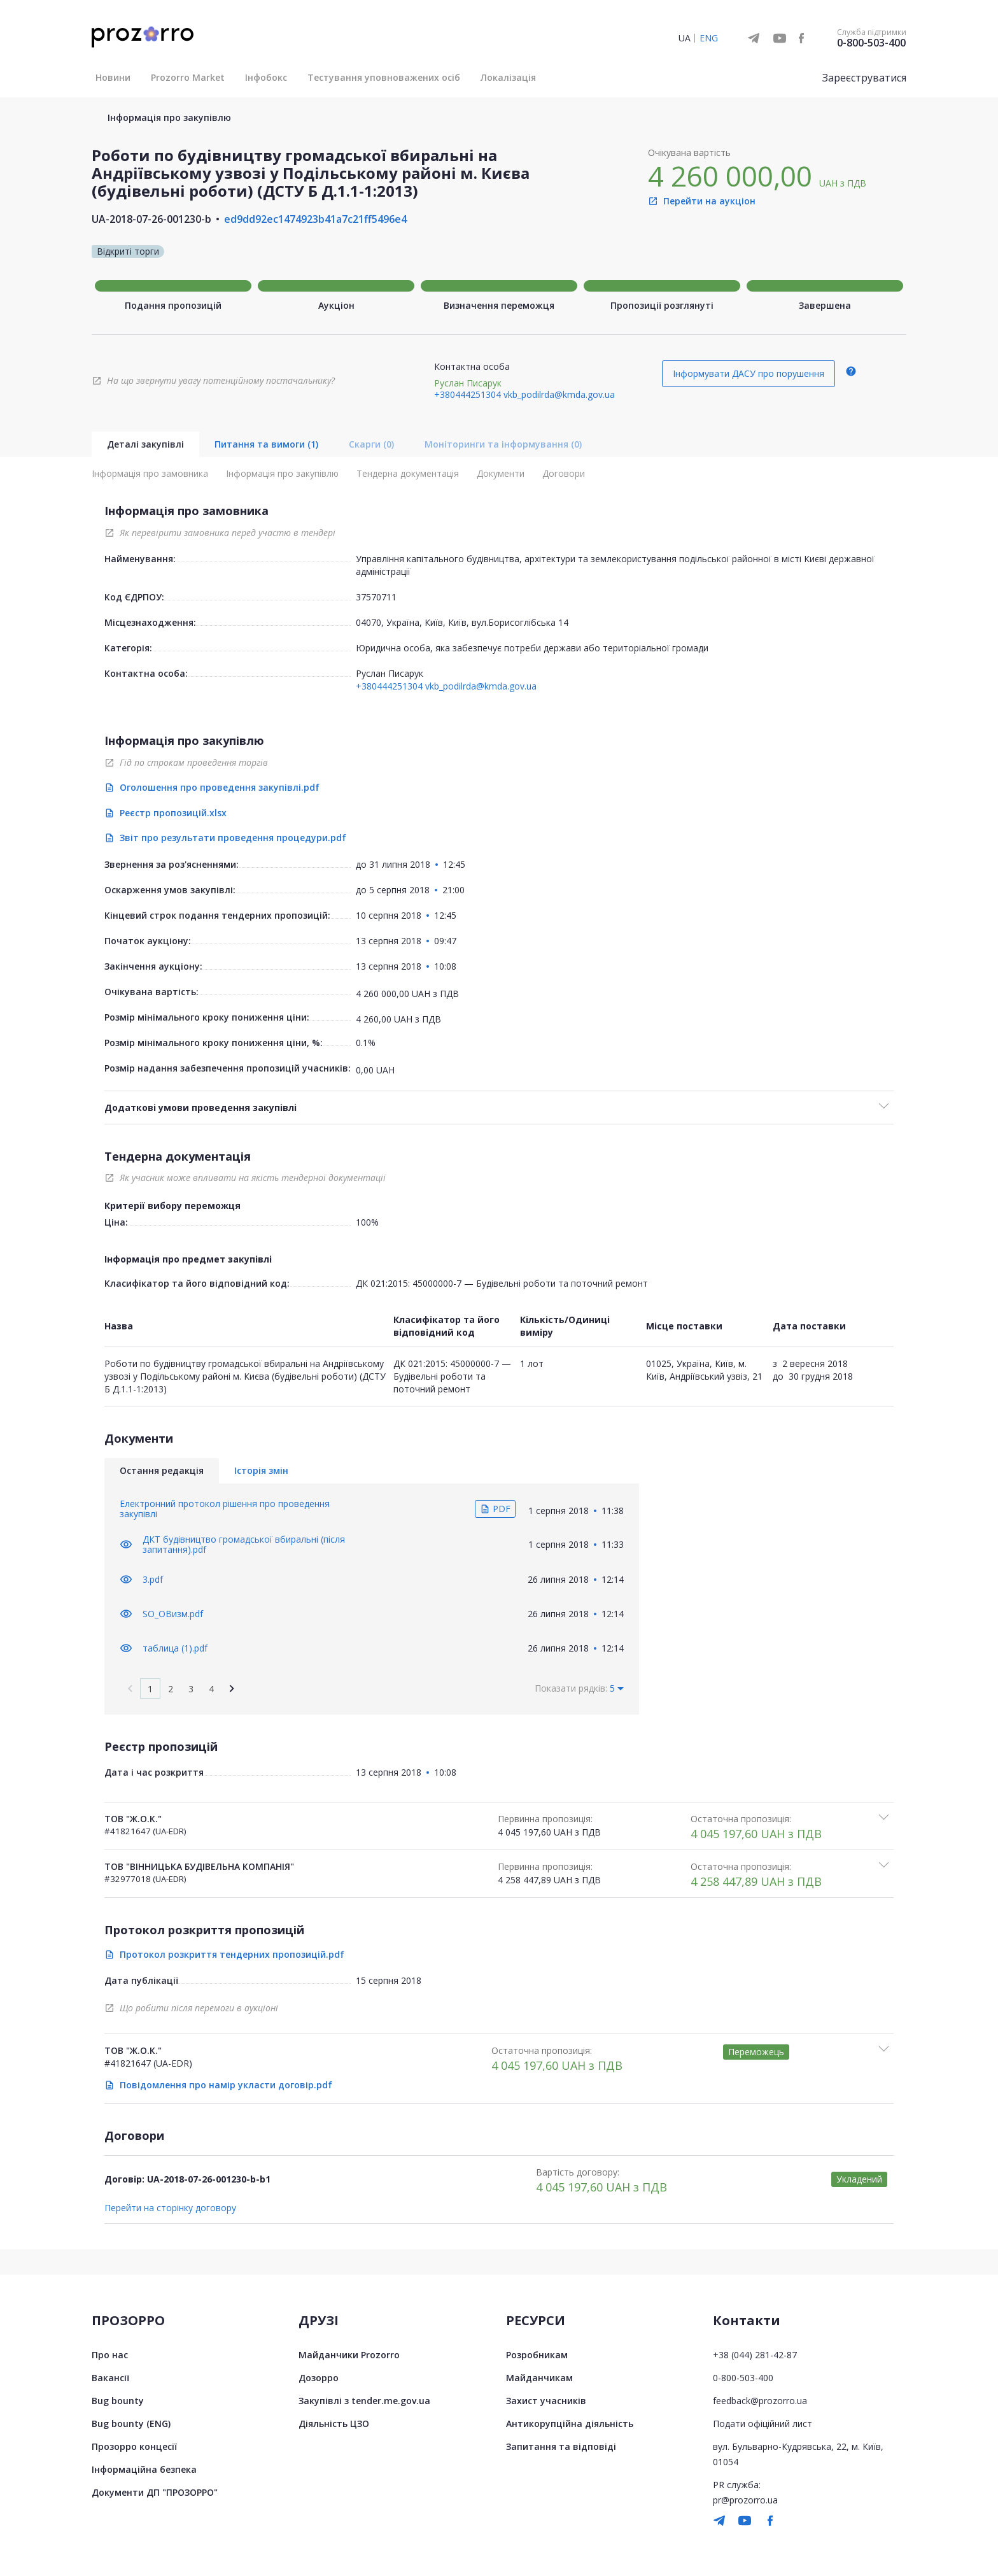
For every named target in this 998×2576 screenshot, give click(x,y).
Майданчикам (539, 2377)
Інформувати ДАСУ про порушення (748, 373)
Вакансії (110, 2377)
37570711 (376, 597)
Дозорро (319, 2377)
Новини (112, 77)
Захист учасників (546, 2400)
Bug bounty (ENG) (131, 2423)
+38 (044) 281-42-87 (755, 2354)
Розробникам (537, 2354)
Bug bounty (118, 2400)
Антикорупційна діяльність (569, 2423)
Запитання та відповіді (561, 2446)
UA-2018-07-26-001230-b (151, 219)
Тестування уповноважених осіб (383, 77)
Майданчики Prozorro (349, 2354)
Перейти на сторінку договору (170, 2207)
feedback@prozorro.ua (760, 2400)
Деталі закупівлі (145, 444)
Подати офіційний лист (762, 2423)
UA (684, 38)
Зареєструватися (864, 78)
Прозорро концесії (134, 2446)
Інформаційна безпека (144, 2469)
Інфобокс (266, 77)
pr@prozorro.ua (745, 2499)
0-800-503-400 (871, 43)
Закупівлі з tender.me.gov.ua (364, 2400)
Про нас (110, 2354)
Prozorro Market (188, 77)
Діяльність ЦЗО (334, 2423)
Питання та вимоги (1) (266, 444)
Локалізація (508, 77)
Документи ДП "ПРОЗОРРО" (155, 2492)
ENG (708, 38)
